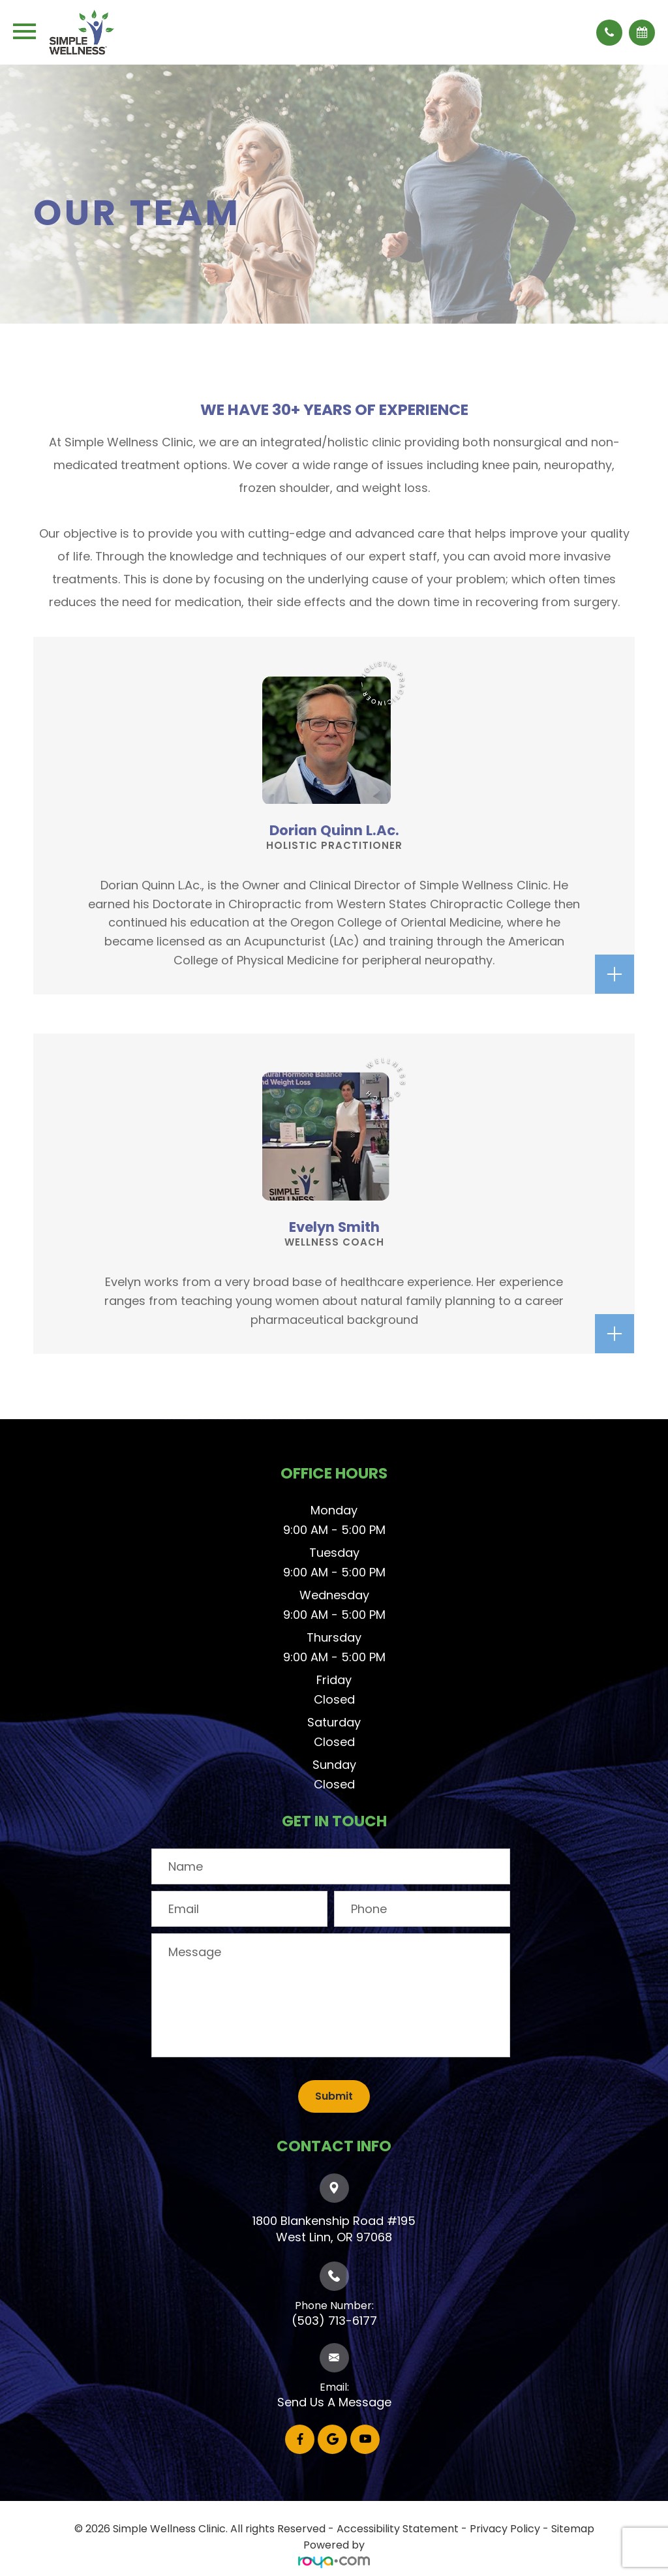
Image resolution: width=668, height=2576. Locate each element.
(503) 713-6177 (334, 2320)
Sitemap (572, 2528)
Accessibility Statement (398, 2528)
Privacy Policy (505, 2528)
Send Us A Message (334, 2402)
